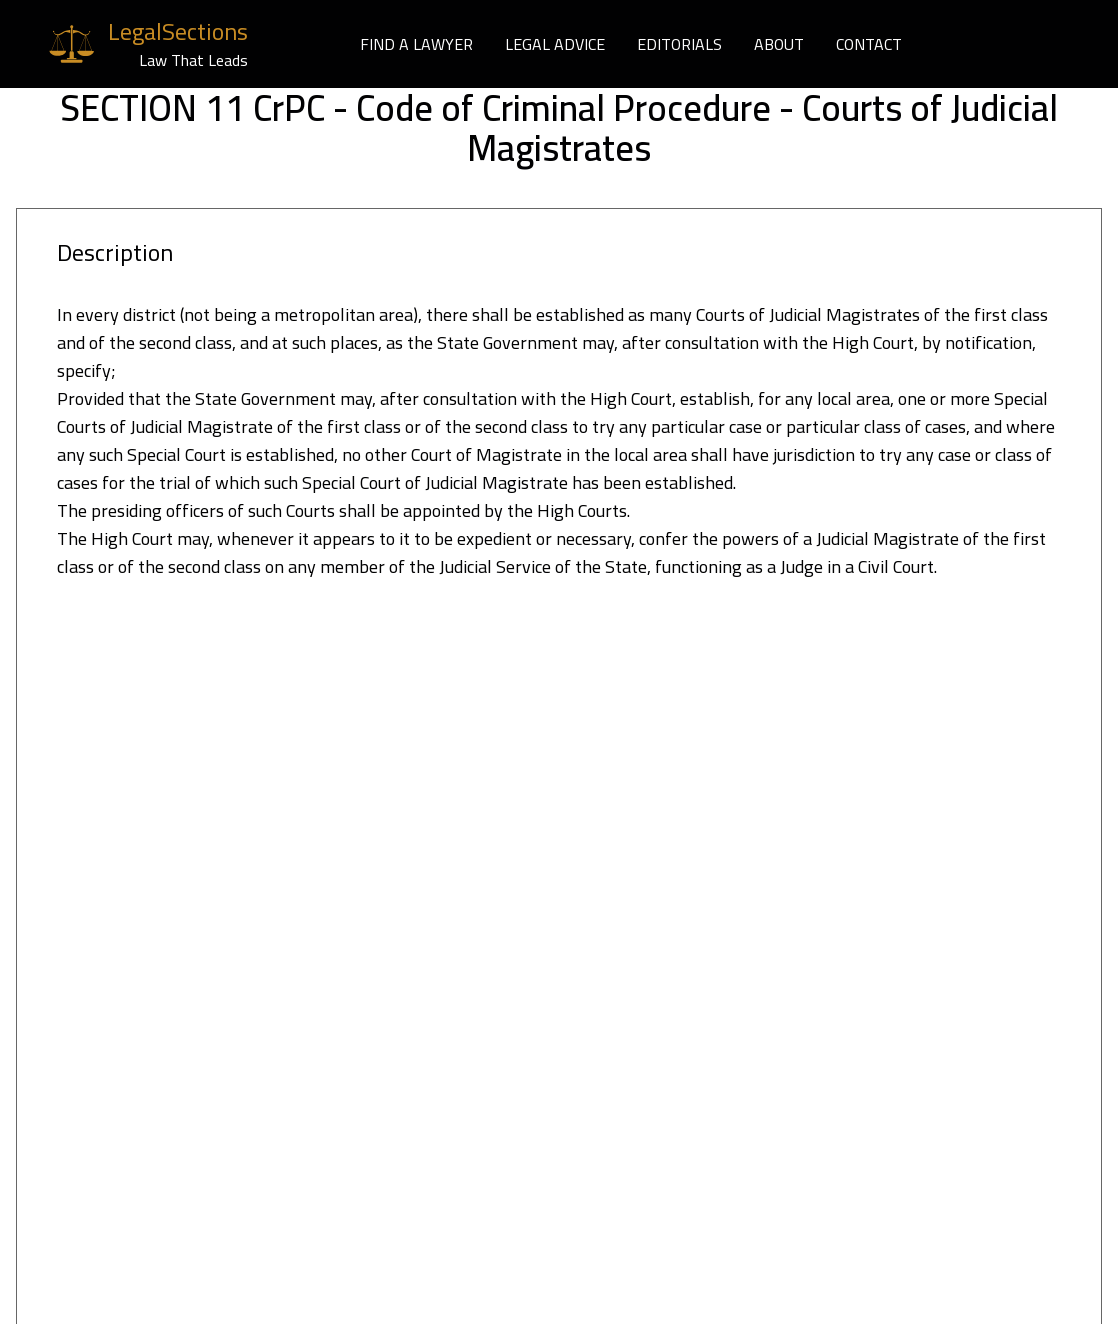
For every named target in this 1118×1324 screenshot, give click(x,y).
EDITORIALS (679, 44)
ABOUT (779, 44)
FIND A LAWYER (416, 44)
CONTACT (869, 44)
